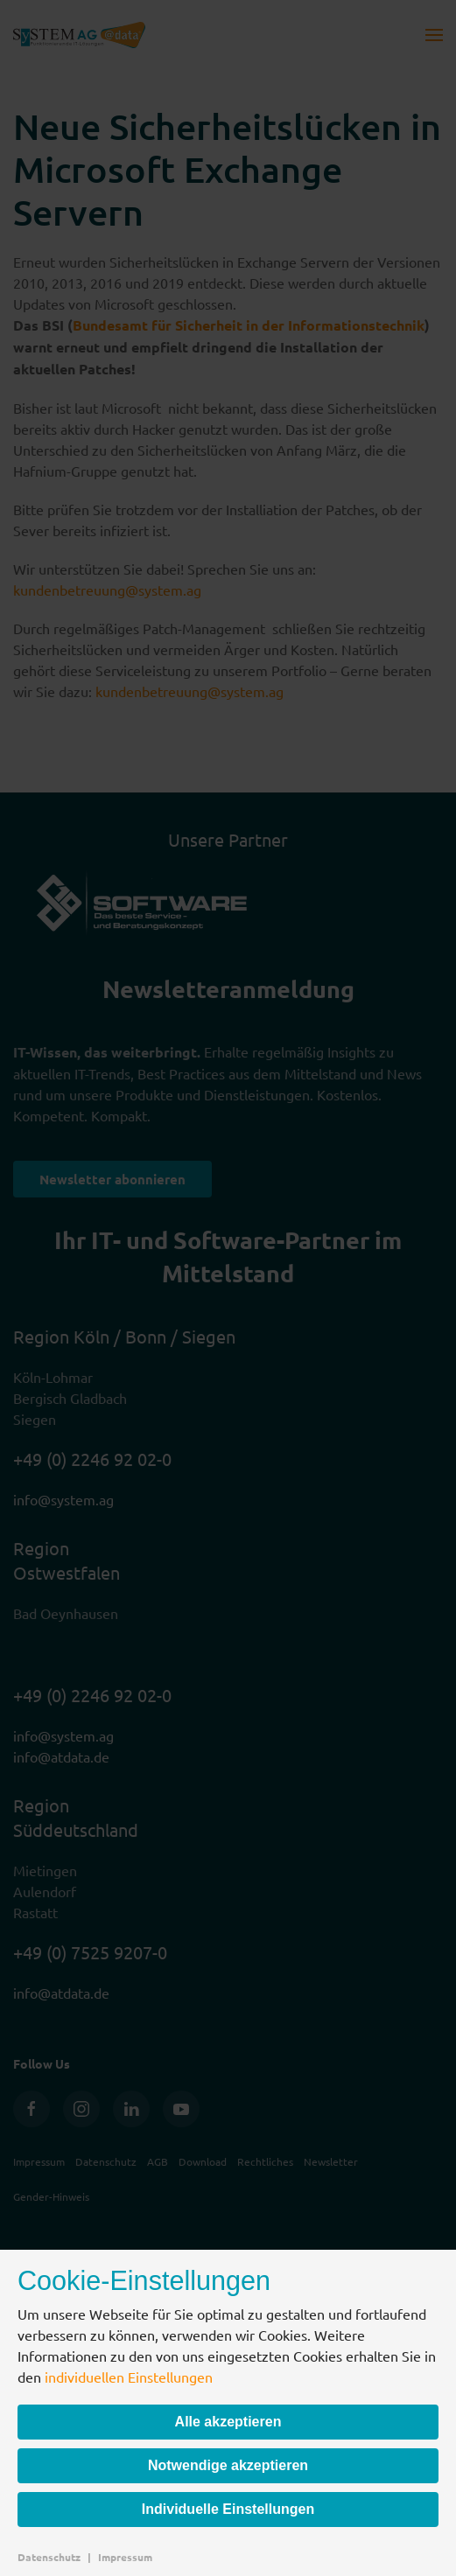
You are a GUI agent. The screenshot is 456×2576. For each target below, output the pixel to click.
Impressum (125, 2557)
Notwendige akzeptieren (228, 2465)
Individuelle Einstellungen (228, 2509)
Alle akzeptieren (228, 2421)
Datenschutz (49, 2557)
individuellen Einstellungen (129, 2376)
